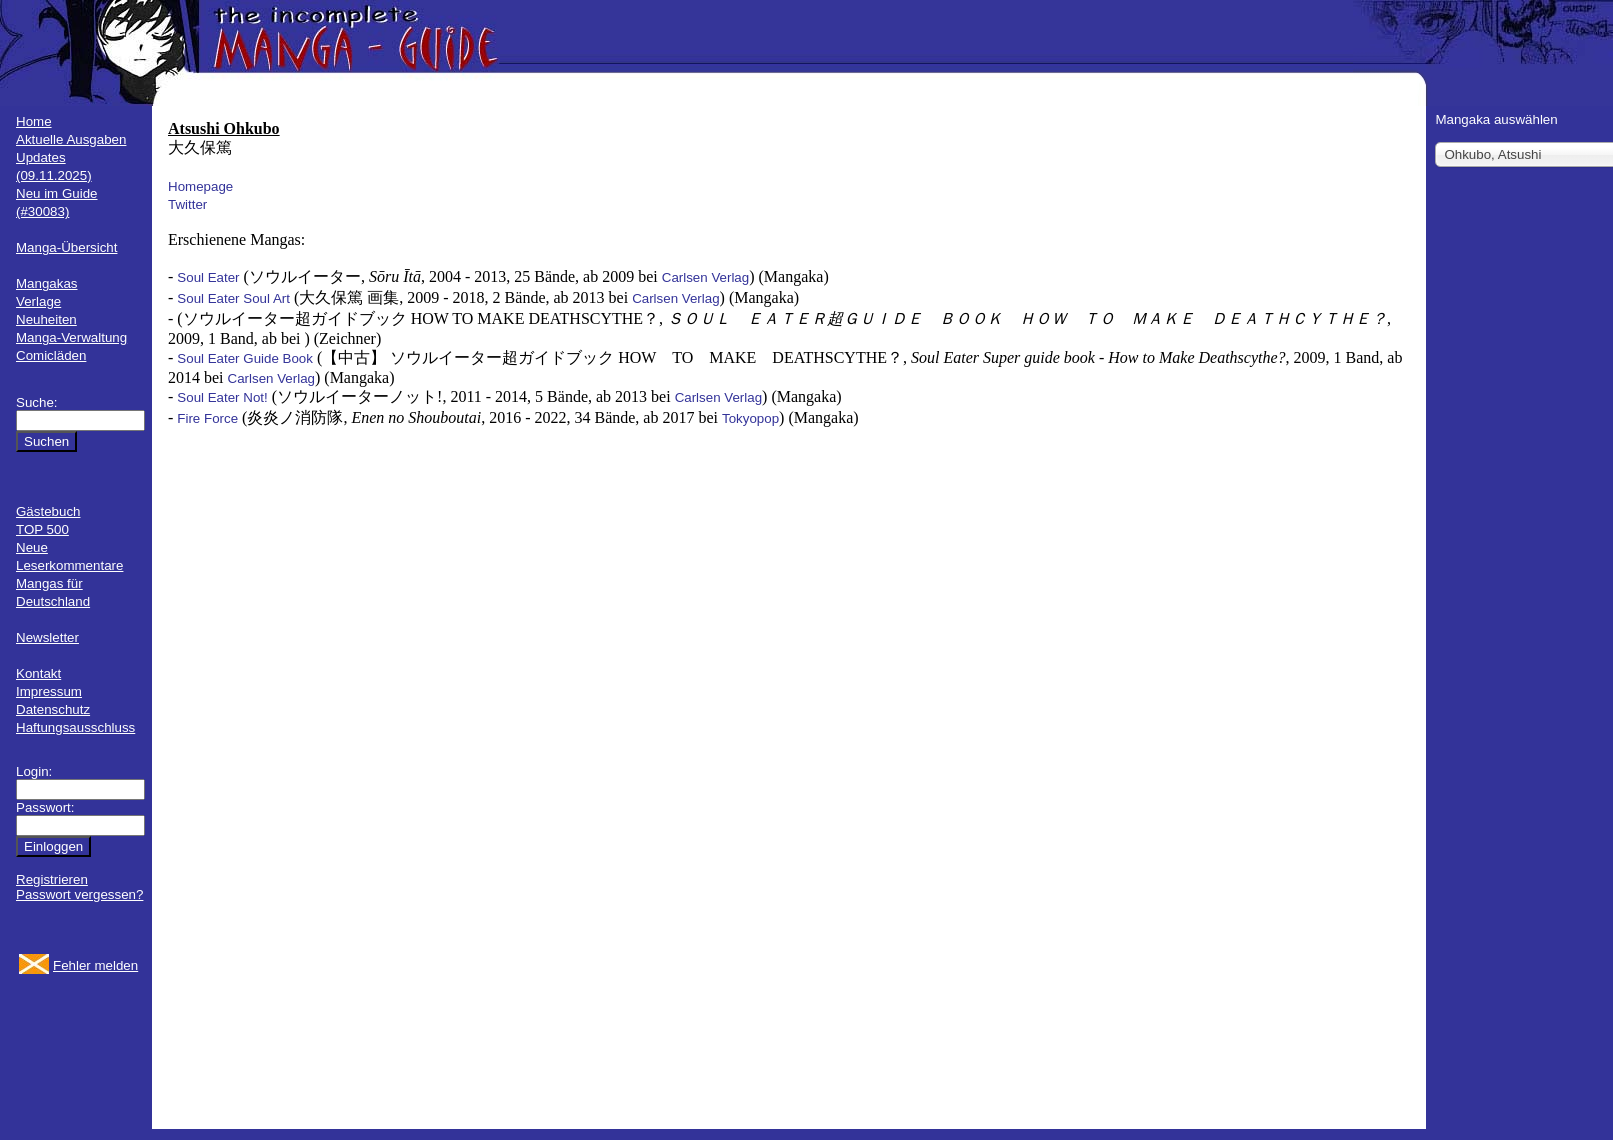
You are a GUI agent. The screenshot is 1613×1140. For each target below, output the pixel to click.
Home (34, 121)
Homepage (200, 186)
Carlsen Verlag (705, 277)
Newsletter (47, 637)
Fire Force (207, 418)
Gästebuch (48, 511)
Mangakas (47, 283)
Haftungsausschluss (75, 727)
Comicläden (51, 355)
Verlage (38, 301)
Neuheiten (46, 319)
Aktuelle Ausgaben (71, 139)
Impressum (49, 691)
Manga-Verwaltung (71, 337)
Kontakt (38, 673)
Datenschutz (53, 709)
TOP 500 (42, 529)
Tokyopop (750, 418)
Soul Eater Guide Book (245, 358)
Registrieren (52, 879)
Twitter (187, 204)
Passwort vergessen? (79, 894)
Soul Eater (208, 277)
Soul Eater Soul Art (233, 298)
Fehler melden (95, 965)
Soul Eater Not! (222, 397)
